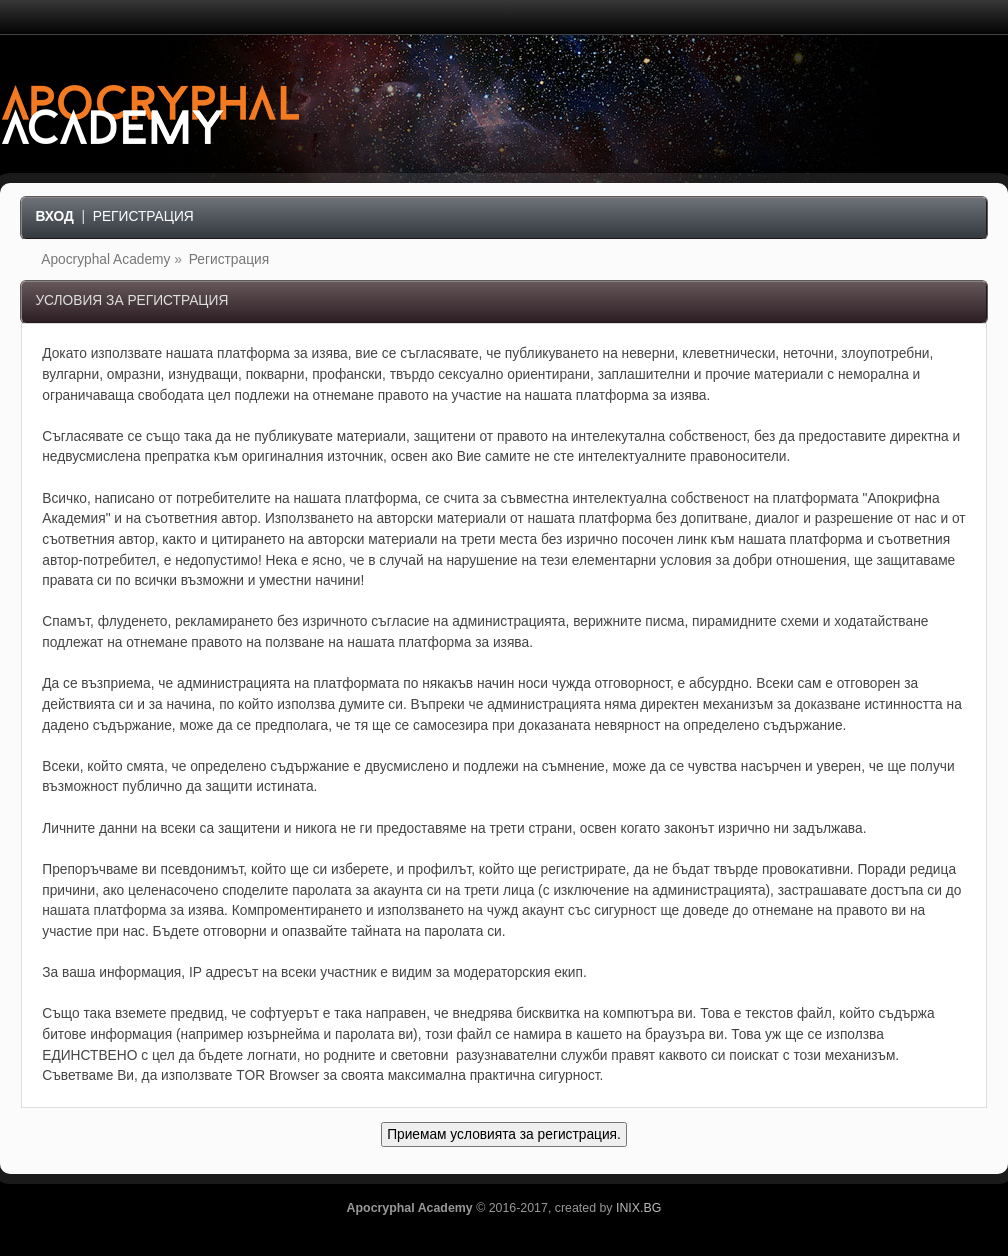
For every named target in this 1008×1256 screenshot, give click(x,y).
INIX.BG (638, 1208)
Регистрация (143, 216)
